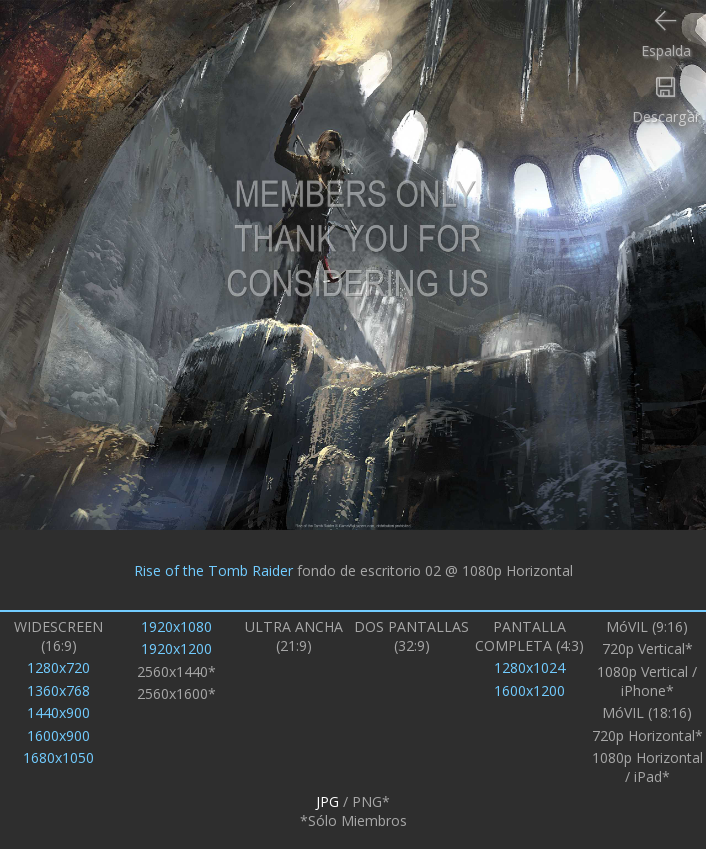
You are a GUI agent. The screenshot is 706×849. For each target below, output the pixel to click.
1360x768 (58, 690)
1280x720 (58, 667)
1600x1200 (529, 690)
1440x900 (58, 712)
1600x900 (58, 735)
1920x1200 (176, 648)
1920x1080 (176, 626)
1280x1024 (529, 667)
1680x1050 (58, 757)
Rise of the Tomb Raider (213, 569)
